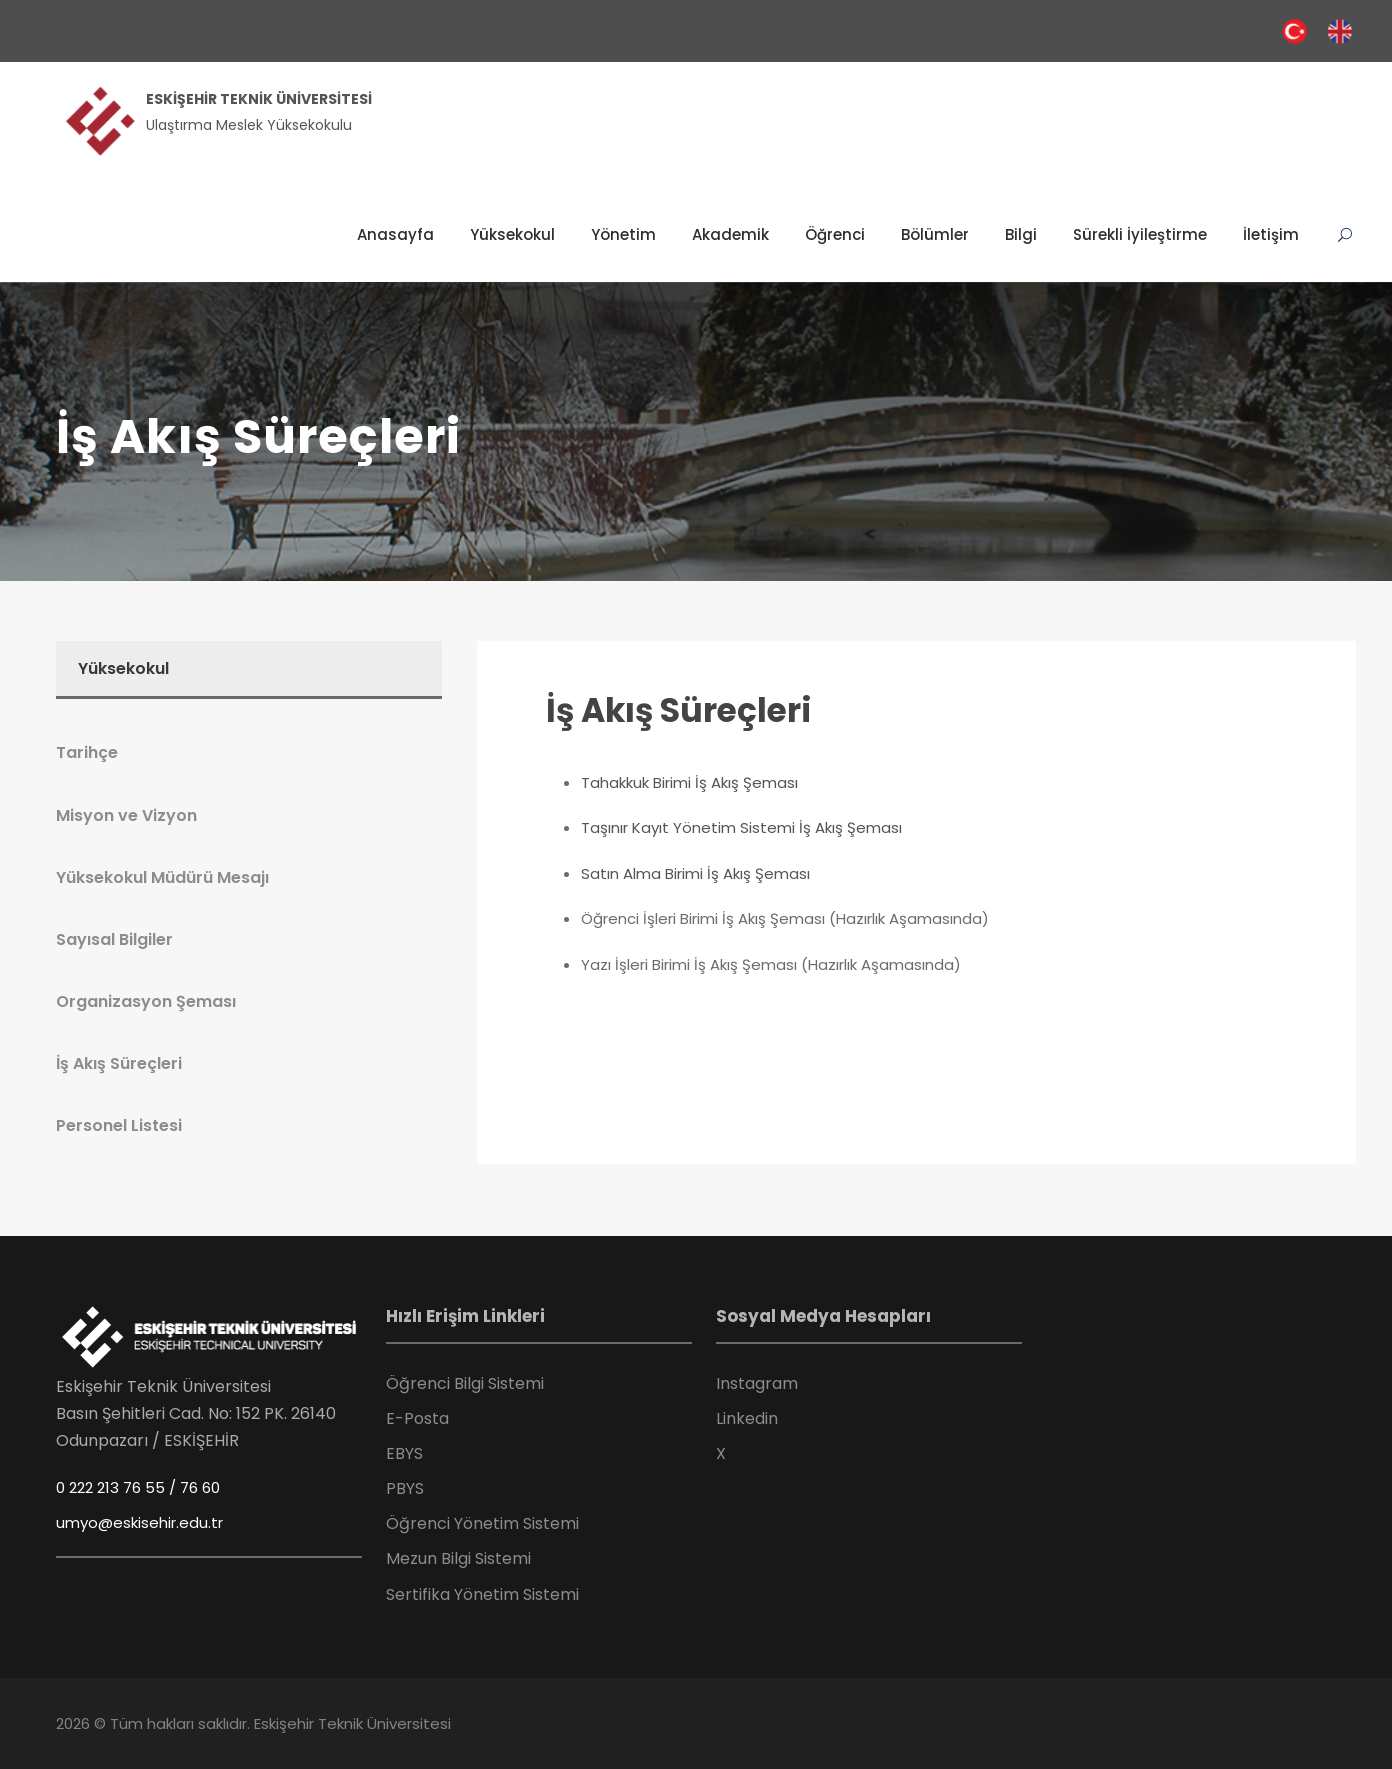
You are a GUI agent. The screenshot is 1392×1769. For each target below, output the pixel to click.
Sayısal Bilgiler (114, 939)
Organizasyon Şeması (146, 1001)
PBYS (405, 1488)
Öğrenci (835, 234)
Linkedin (747, 1418)
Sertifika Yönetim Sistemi (482, 1594)
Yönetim (623, 234)
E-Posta (417, 1418)
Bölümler (935, 234)
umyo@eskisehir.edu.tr (139, 1522)
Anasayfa (395, 234)
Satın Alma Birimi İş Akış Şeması (695, 873)
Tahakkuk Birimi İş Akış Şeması (689, 782)
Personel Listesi (119, 1125)
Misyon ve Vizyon (126, 815)
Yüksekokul (512, 234)
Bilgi (1021, 234)
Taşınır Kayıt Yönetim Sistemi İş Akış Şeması (741, 827)
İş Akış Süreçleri (679, 710)
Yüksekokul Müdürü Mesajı (162, 877)
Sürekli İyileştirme (1140, 234)
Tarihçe (87, 752)
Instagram (757, 1383)
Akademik (730, 234)
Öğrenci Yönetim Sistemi (482, 1523)
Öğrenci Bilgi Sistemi (465, 1383)
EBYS (404, 1453)
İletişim (1271, 234)
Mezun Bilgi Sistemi (458, 1558)
